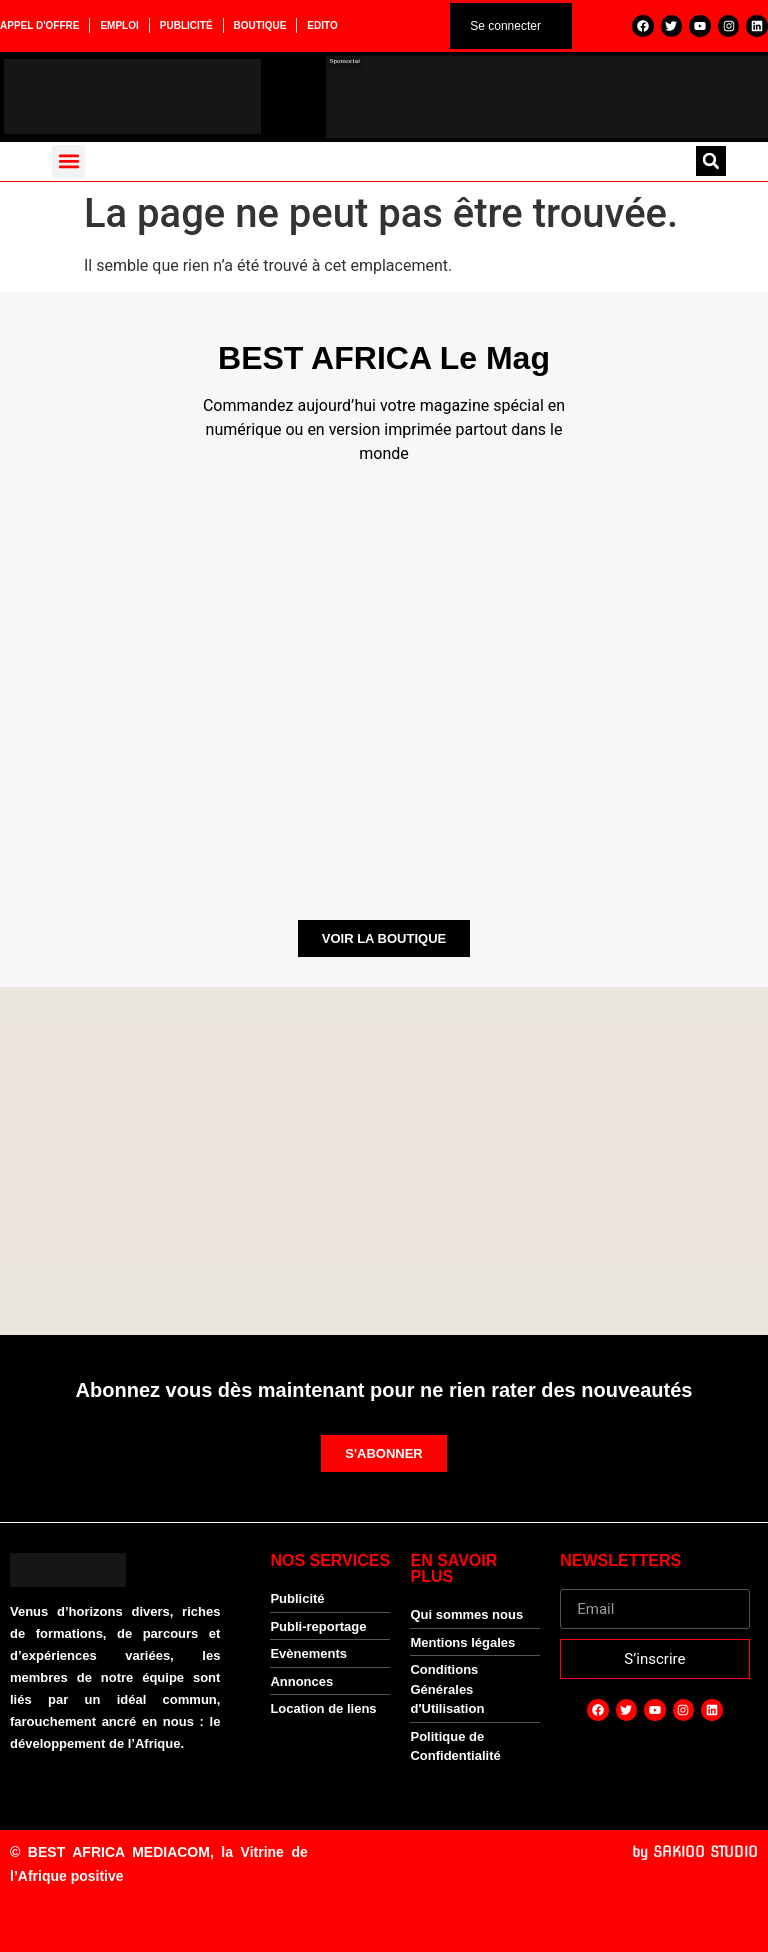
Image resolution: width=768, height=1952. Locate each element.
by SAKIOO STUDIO (695, 1852)
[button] (68, 161)
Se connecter (505, 26)
